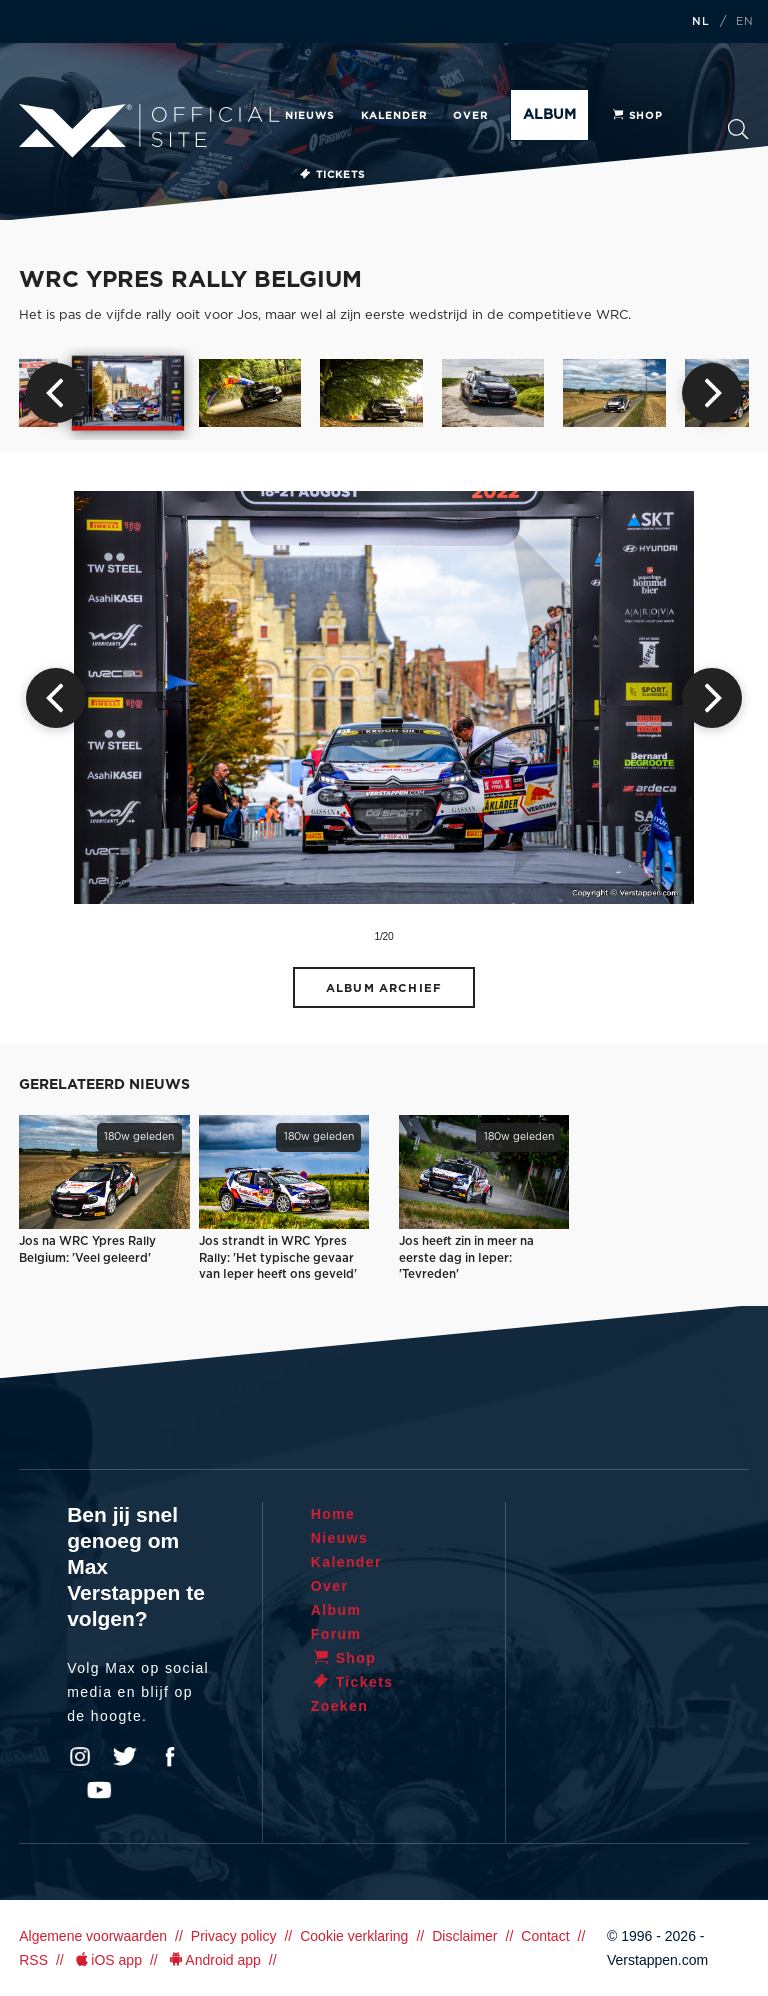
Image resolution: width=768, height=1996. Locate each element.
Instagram (80, 1757)
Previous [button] (56, 393)
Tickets (331, 175)
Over (470, 116)
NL (701, 22)
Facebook (170, 1757)
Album (549, 115)
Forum (336, 1634)
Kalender (394, 116)
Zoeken (738, 129)
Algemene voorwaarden (93, 1936)
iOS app (107, 1960)
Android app (213, 1960)
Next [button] (712, 393)
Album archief (384, 988)
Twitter (125, 1757)
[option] (128, 393)
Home (333, 1514)
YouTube (99, 1790)
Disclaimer (464, 1936)
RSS (33, 1960)
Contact (545, 1936)
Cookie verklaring (354, 1936)
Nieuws (309, 116)
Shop (637, 116)
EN (745, 22)
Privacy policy (234, 1936)
